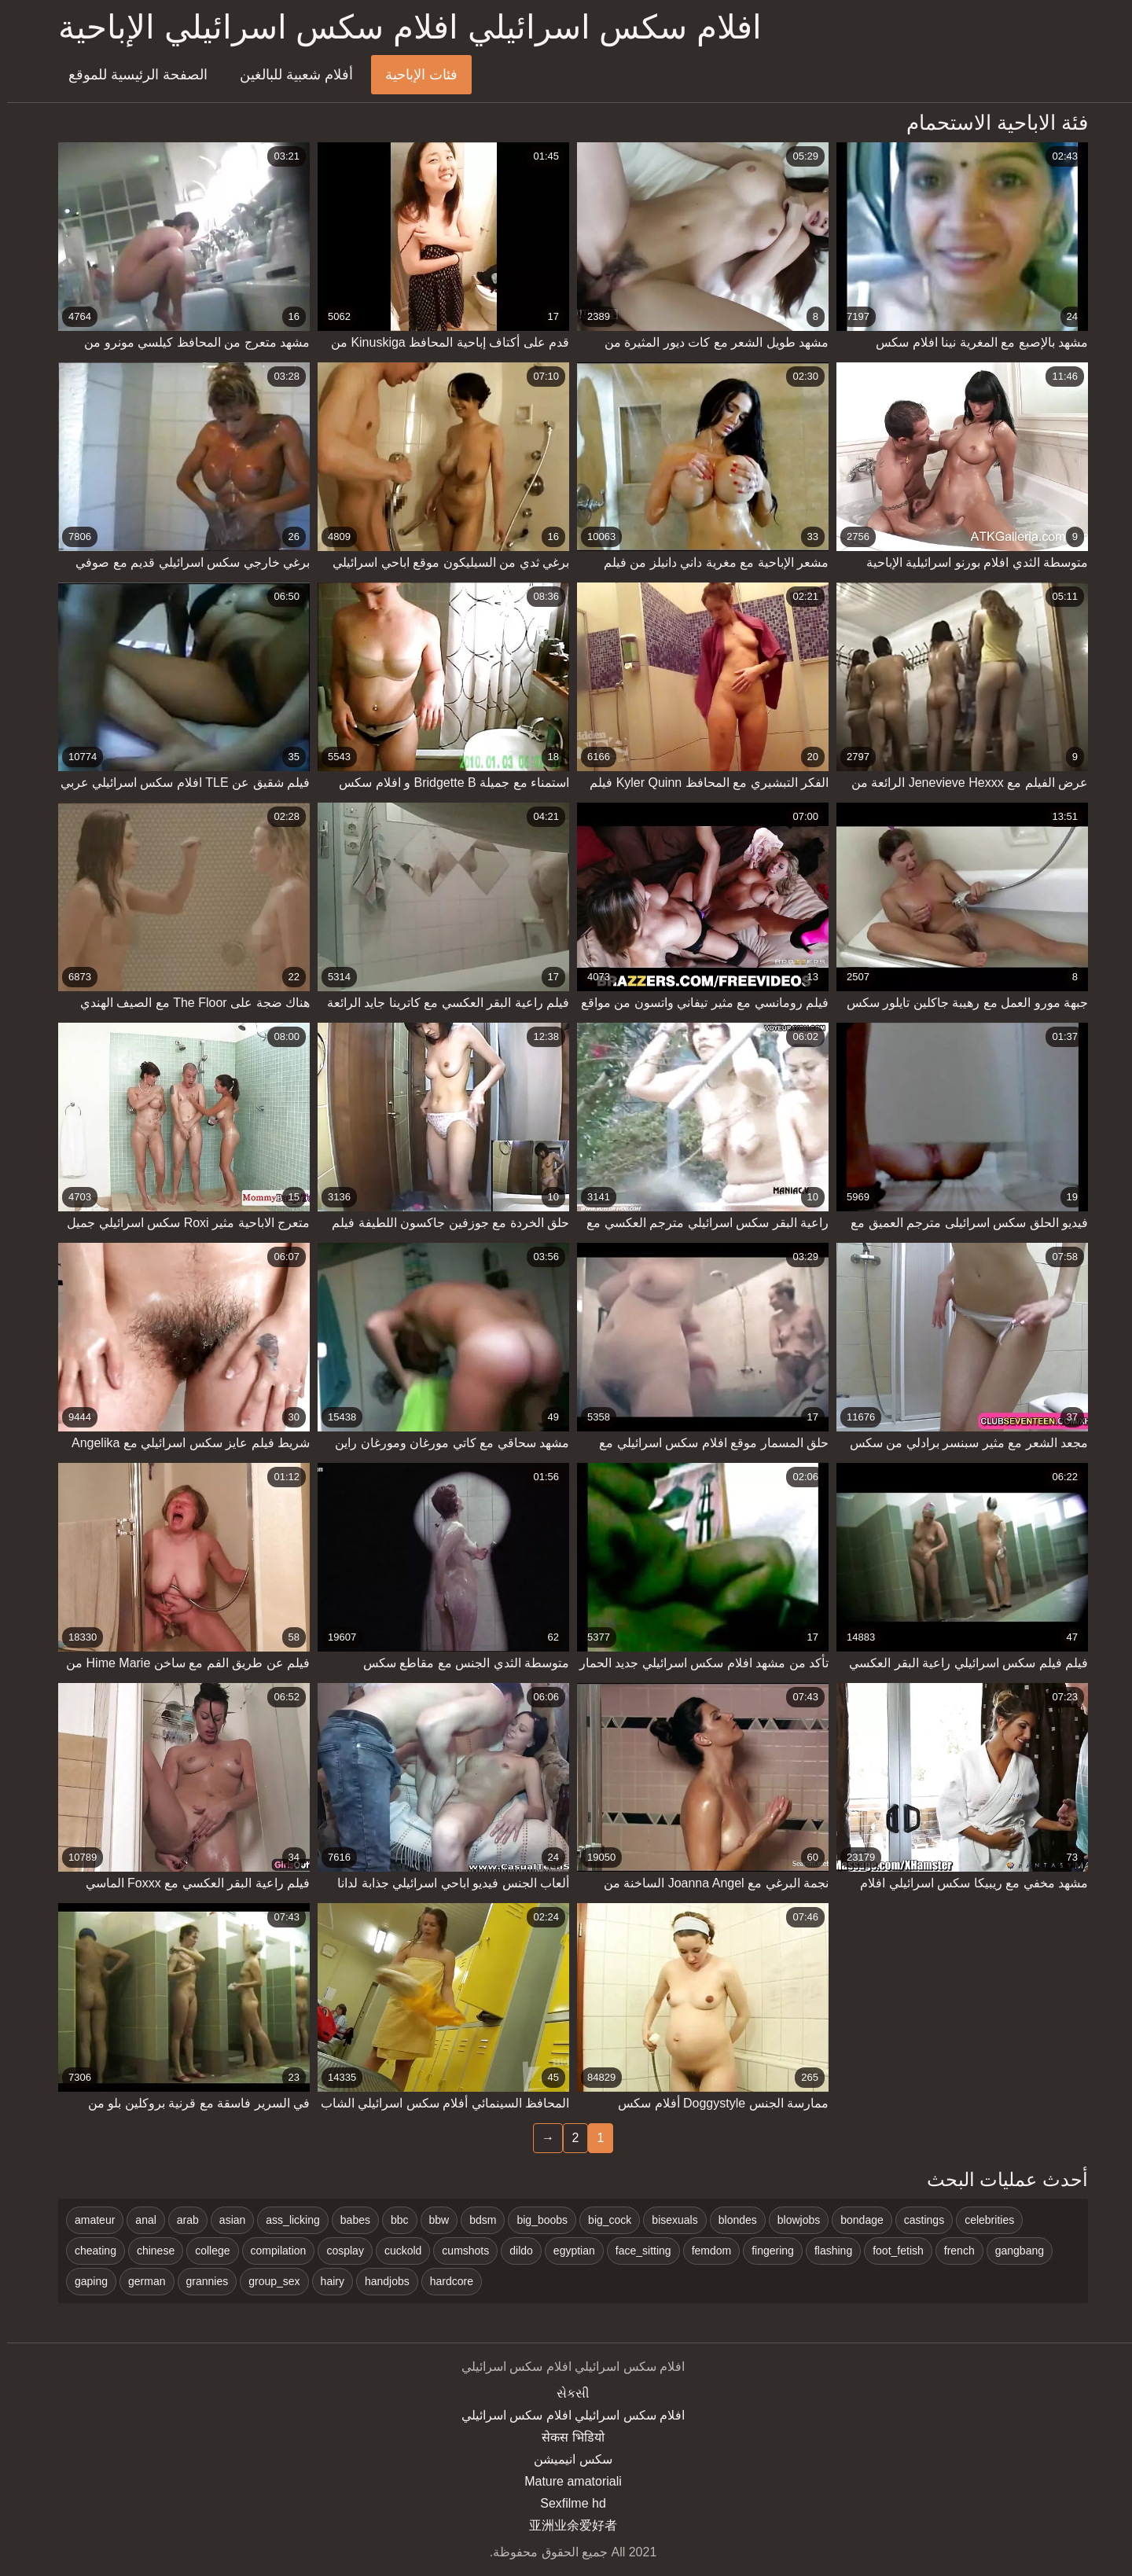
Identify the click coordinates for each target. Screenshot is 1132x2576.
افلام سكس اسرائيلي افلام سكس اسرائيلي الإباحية (403, 27)
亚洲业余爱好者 (566, 2525)
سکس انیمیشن (566, 2459)
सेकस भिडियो (566, 2437)
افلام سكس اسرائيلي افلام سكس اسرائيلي (566, 2415)
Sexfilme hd (566, 2503)
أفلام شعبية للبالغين (289, 75)
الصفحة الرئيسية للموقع (130, 75)
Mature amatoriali (566, 2481)
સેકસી (566, 2393)
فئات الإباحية (414, 75)
